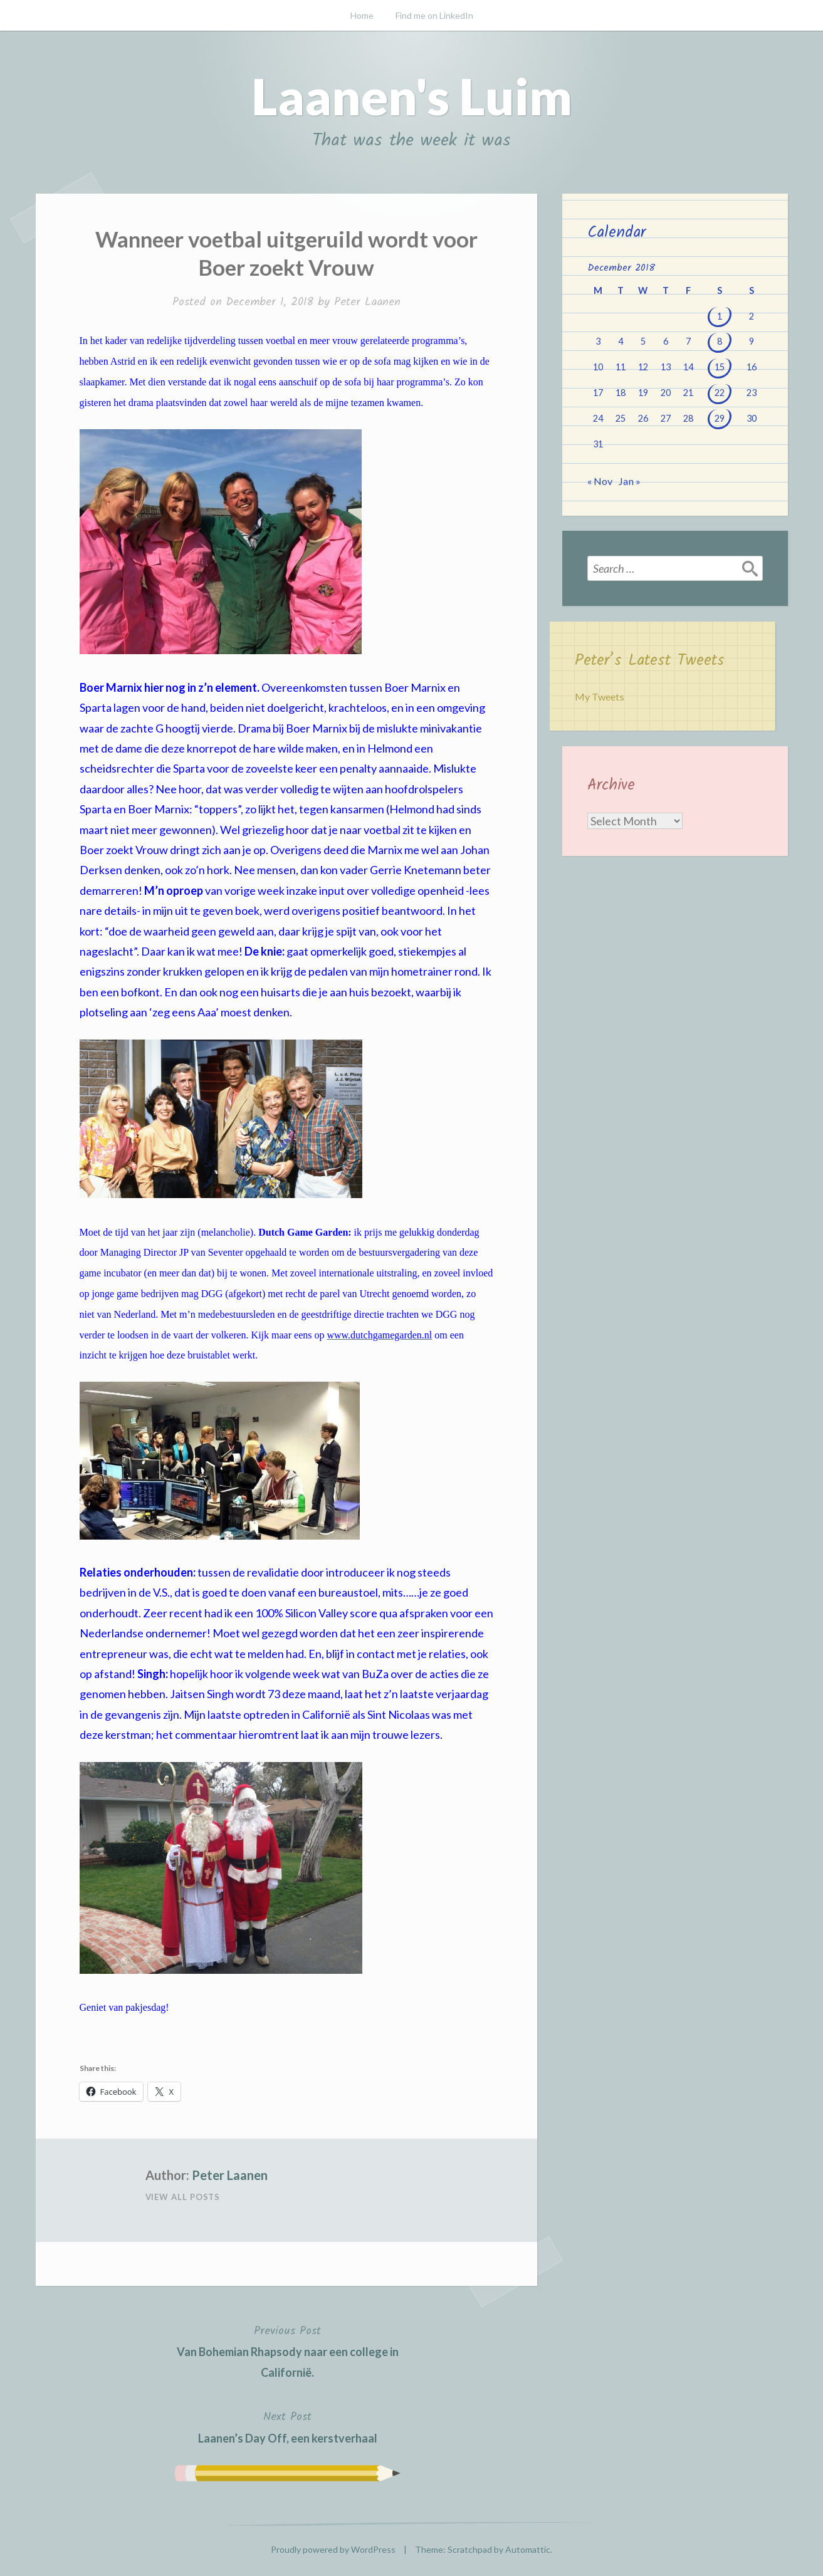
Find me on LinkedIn (434, 15)
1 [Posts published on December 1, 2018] (719, 316)
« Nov (599, 481)
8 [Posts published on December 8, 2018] (719, 341)
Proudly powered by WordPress (333, 2549)
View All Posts (183, 2197)
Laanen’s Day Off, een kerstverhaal (287, 2425)
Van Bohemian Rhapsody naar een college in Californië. (288, 2350)
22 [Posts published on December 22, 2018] (720, 392)
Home (362, 15)
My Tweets (599, 696)
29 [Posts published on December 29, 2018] (720, 418)
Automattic (527, 2549)
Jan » (629, 481)
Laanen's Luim (411, 96)
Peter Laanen (367, 302)
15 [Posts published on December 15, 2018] (720, 367)
